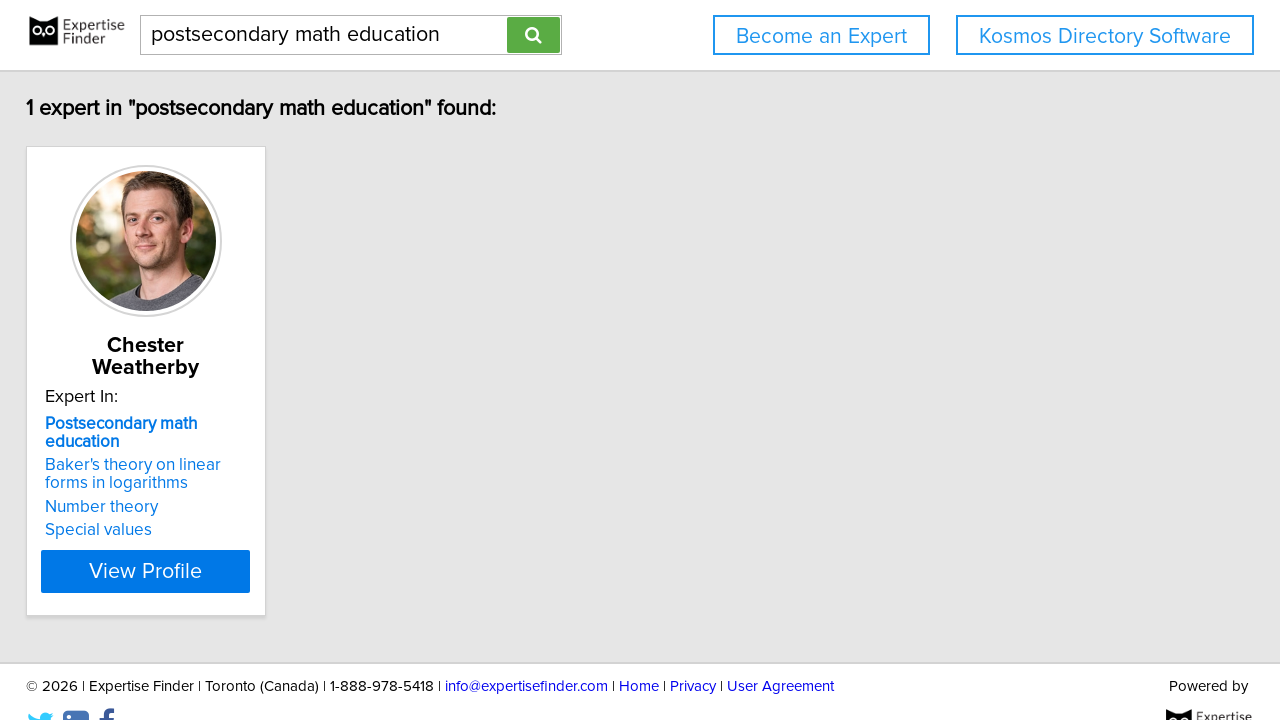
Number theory (115, 467)
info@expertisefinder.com (526, 647)
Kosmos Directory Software (1105, 36)
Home (639, 647)
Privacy (693, 647)
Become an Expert (821, 36)
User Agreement (780, 647)
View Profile (185, 531)
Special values (112, 490)
